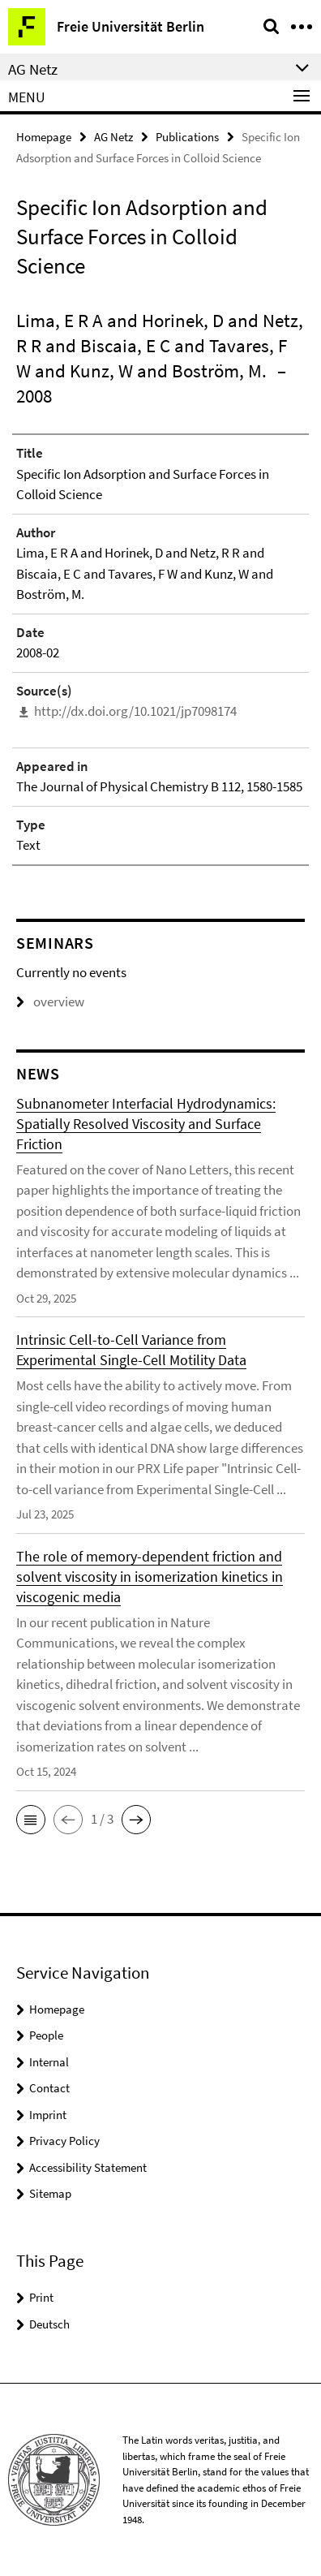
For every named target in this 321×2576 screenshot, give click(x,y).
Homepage (43, 136)
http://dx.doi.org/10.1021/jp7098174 (135, 711)
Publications (187, 136)
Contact (49, 2088)
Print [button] (41, 2297)
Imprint (47, 2114)
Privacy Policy (64, 2140)
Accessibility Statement (88, 2167)
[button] (30, 1819)
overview (50, 1001)
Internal (49, 2062)
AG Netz (113, 136)
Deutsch (49, 2324)
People (46, 2035)
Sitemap (50, 2193)
